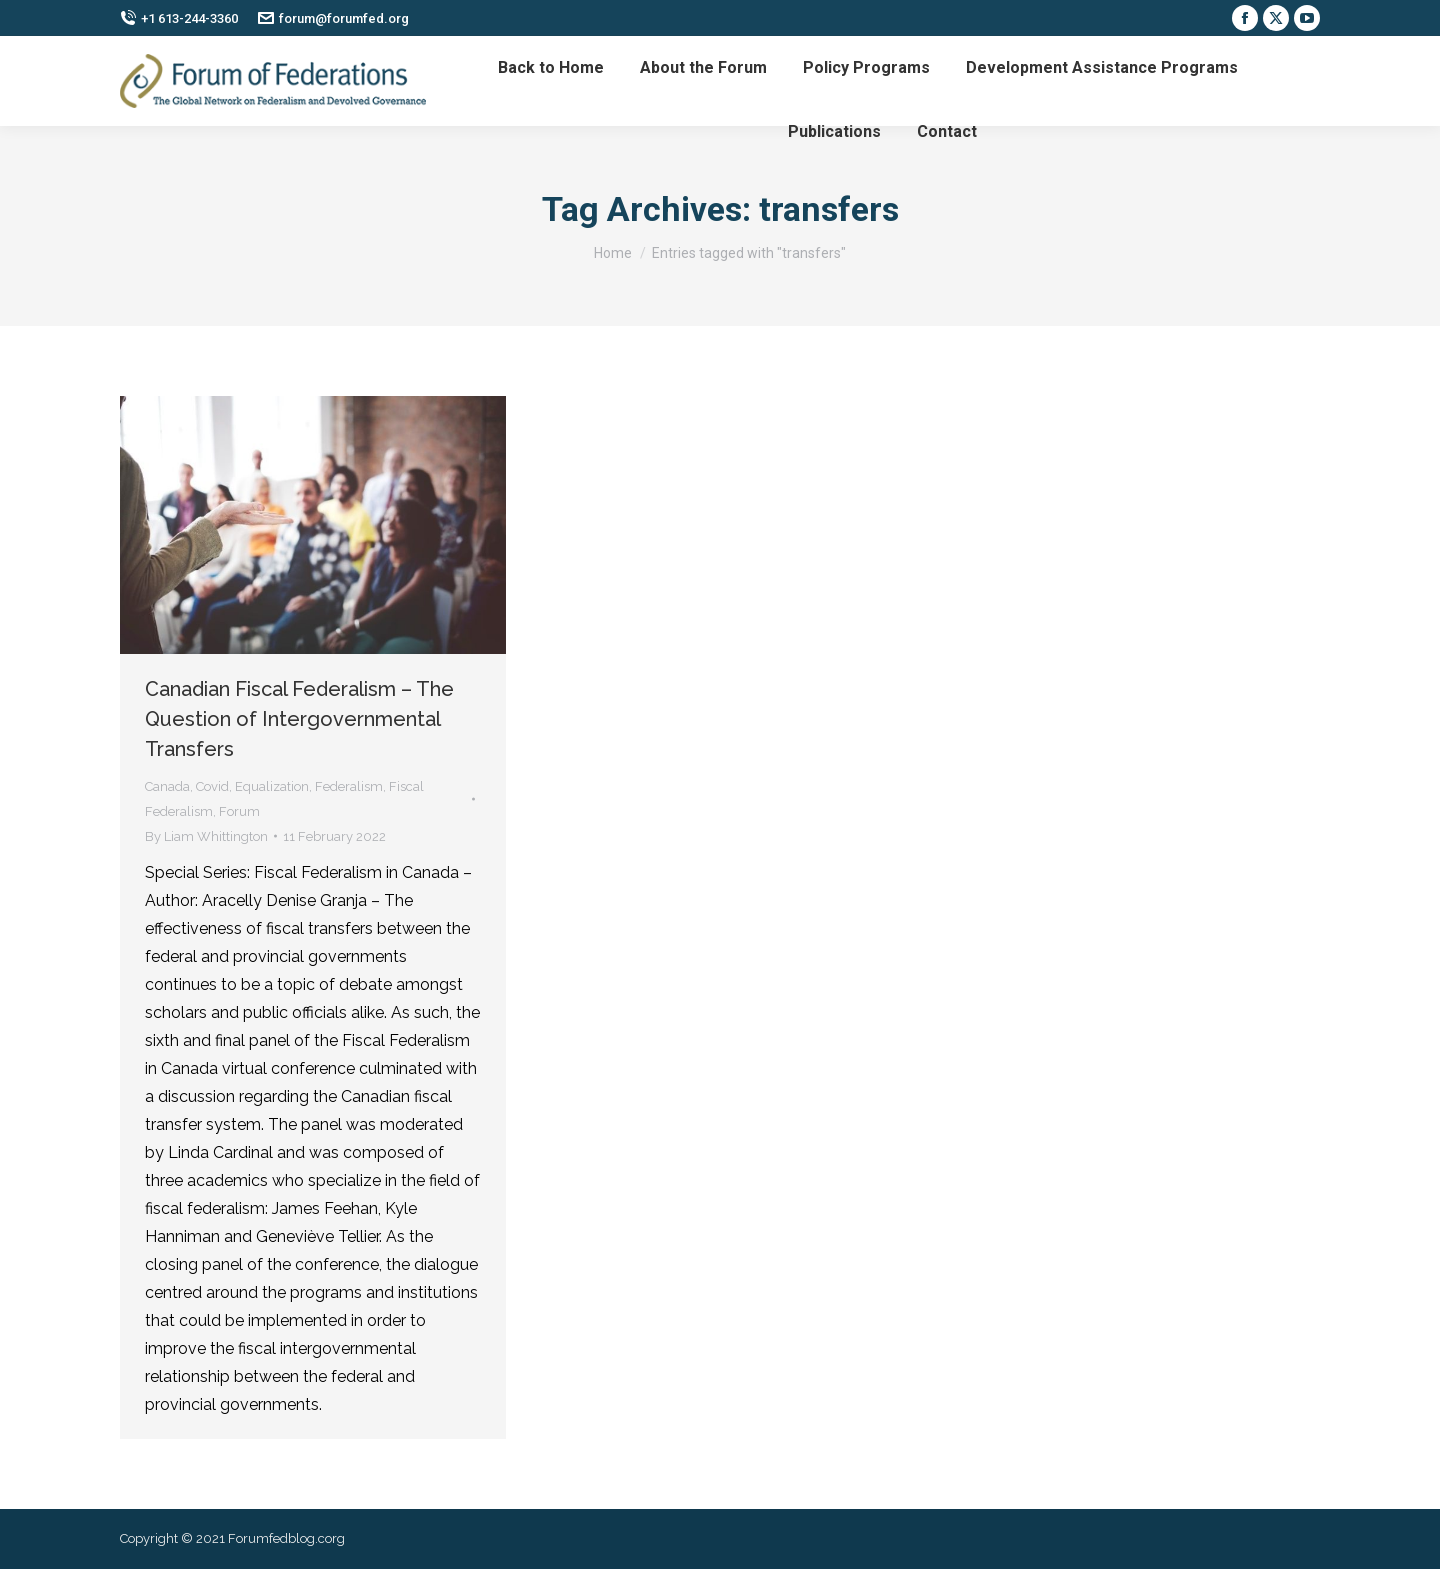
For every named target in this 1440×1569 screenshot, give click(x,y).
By (206, 836)
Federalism (349, 786)
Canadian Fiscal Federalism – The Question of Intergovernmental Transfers (299, 719)
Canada (167, 786)
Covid (212, 786)
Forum (239, 811)
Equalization (272, 786)
